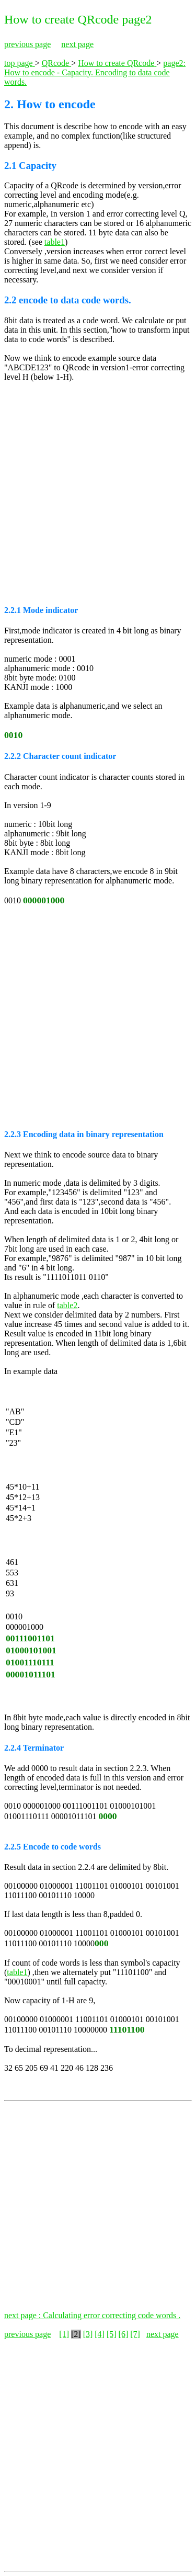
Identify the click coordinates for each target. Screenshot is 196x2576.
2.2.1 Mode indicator (41, 610)
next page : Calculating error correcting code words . (92, 2315)
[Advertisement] (98, 492)
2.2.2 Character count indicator (60, 756)
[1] (64, 2334)
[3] (88, 2334)
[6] (124, 2334)
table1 (54, 241)
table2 (67, 1305)
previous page (27, 44)
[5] (112, 2334)
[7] (135, 2334)
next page (77, 44)
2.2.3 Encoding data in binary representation (84, 1134)
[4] (100, 2334)
